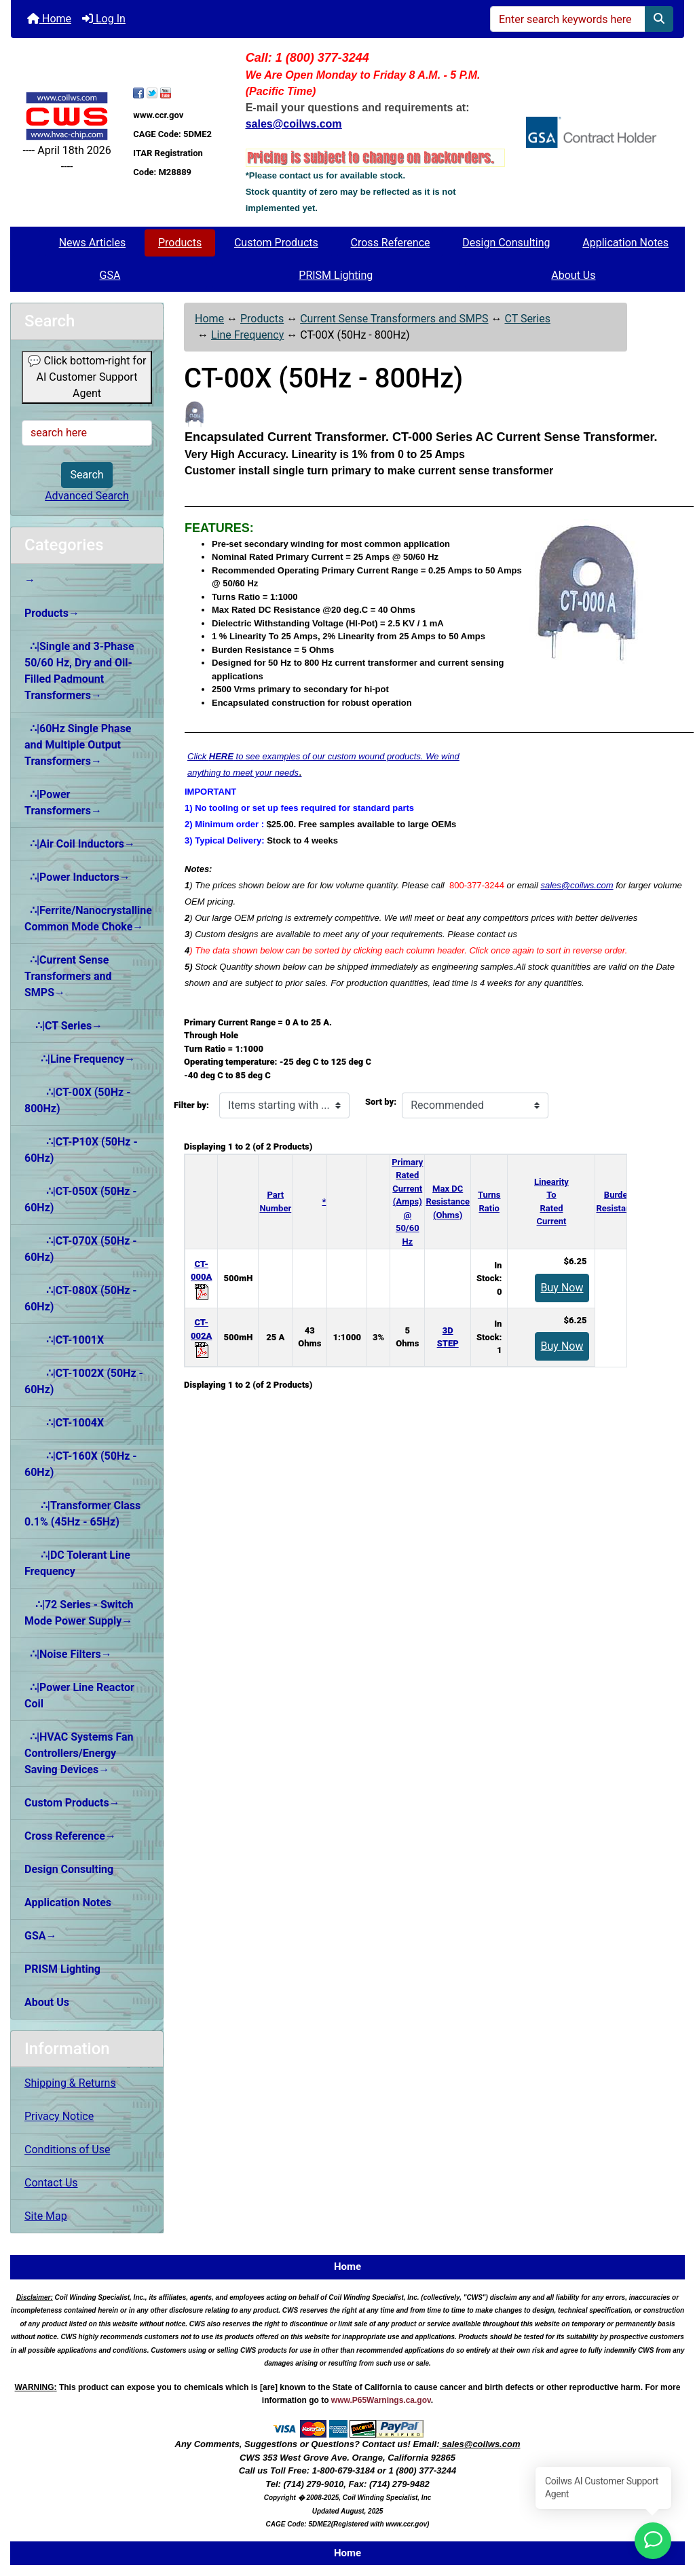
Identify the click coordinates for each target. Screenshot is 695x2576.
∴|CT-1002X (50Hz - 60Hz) (83, 1381)
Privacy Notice (59, 2116)
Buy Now (562, 1287)
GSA (109, 275)
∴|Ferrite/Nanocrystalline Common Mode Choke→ (88, 918)
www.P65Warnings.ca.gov (381, 2400)
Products (180, 242)
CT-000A (201, 1277)
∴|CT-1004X (64, 1422)
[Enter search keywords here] (567, 19)
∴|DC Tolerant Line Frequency (77, 1563)
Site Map (45, 2216)
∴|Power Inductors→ (77, 877)
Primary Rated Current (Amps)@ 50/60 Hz (407, 1202)
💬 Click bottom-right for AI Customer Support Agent (87, 377)
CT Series (527, 318)
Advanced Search (87, 495)
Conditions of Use (67, 2149)
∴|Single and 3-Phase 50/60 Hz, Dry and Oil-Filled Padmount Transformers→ (79, 671)
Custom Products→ (72, 1802)
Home (49, 18)
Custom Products (276, 242)
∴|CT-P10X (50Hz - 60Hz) (81, 1149)
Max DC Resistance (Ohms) (448, 1201)
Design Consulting (506, 242)
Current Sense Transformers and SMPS (394, 318)
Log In (104, 18)
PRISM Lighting (336, 275)
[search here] (87, 433)
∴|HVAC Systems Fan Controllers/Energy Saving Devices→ (79, 1753)
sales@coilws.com (576, 885)
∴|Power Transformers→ (63, 802)
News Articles (92, 242)
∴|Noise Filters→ (68, 1654)
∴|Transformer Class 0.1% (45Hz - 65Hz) (82, 1513)
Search (86, 474)
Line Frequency (247, 334)
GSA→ (40, 1935)
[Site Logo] (67, 116)
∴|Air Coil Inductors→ (79, 843)
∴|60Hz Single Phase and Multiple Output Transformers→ (78, 745)
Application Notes (625, 242)
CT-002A (201, 1336)
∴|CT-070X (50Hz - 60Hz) (80, 1249)
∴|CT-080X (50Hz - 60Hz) (80, 1298)
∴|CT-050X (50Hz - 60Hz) (80, 1199)
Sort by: (380, 1102)
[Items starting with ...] (284, 1105)
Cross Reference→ (70, 1836)
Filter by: (191, 1105)
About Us (573, 275)
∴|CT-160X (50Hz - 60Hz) (80, 1464)
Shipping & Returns (70, 2083)
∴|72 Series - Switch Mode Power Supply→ (79, 1612)
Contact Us (51, 2182)
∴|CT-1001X (64, 1339)
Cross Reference (390, 242)
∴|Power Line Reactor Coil (79, 1695)
